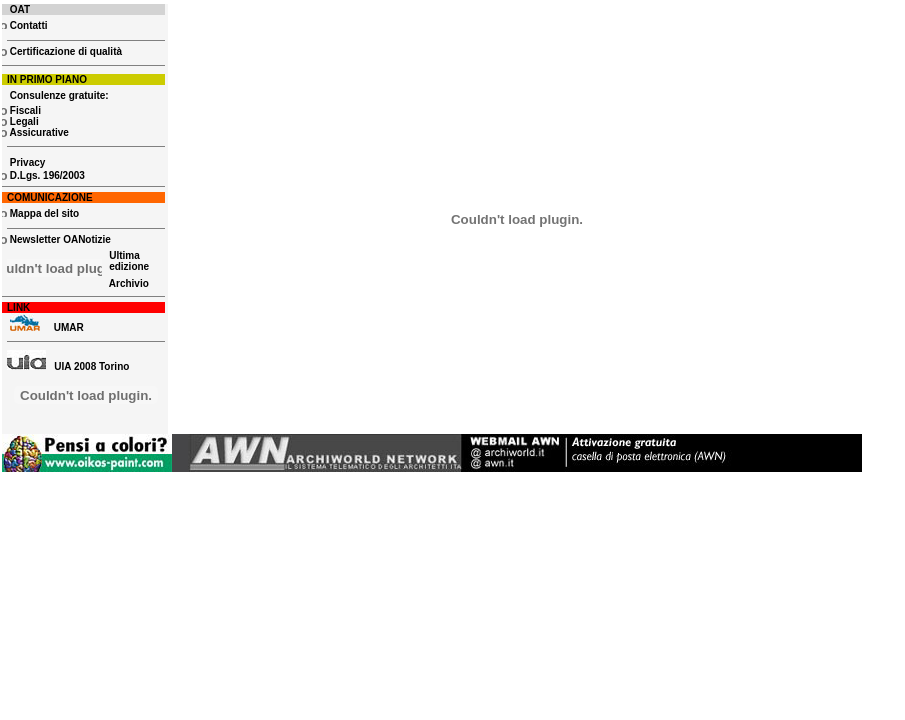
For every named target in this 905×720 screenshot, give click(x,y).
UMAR (69, 327)
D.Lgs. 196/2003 (46, 175)
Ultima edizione (127, 261)
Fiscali (24, 110)
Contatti (27, 25)
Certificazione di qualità (64, 51)
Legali (24, 121)
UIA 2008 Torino (68, 366)
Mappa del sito (43, 213)
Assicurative (38, 132)
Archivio (129, 283)
